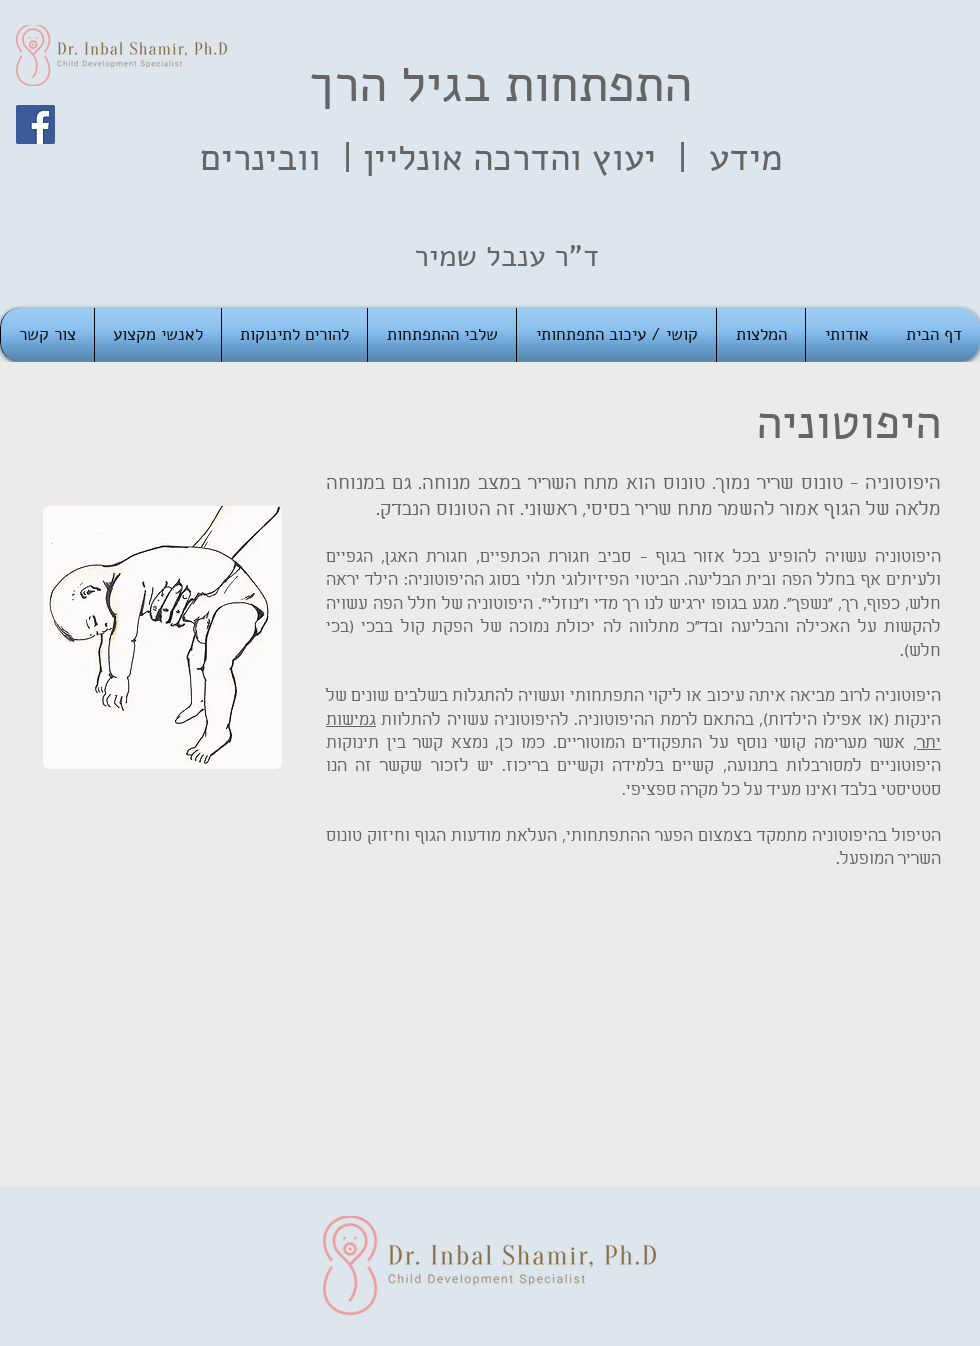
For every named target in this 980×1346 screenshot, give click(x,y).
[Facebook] (35, 124)
